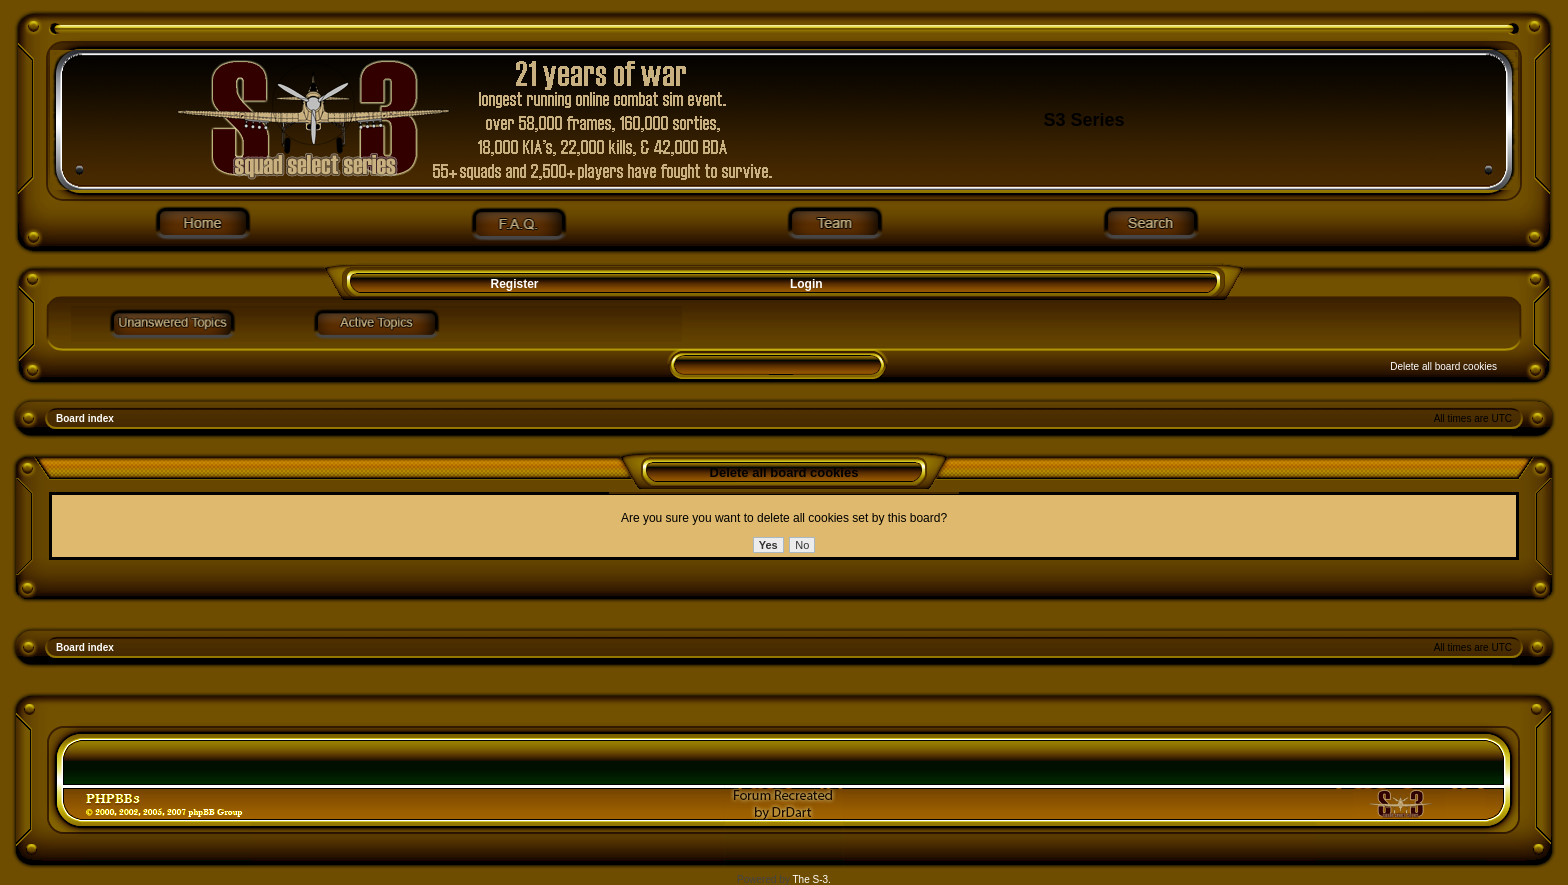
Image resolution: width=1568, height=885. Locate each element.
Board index (85, 418)
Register (512, 284)
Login (806, 284)
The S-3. (812, 879)
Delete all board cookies (1443, 366)
